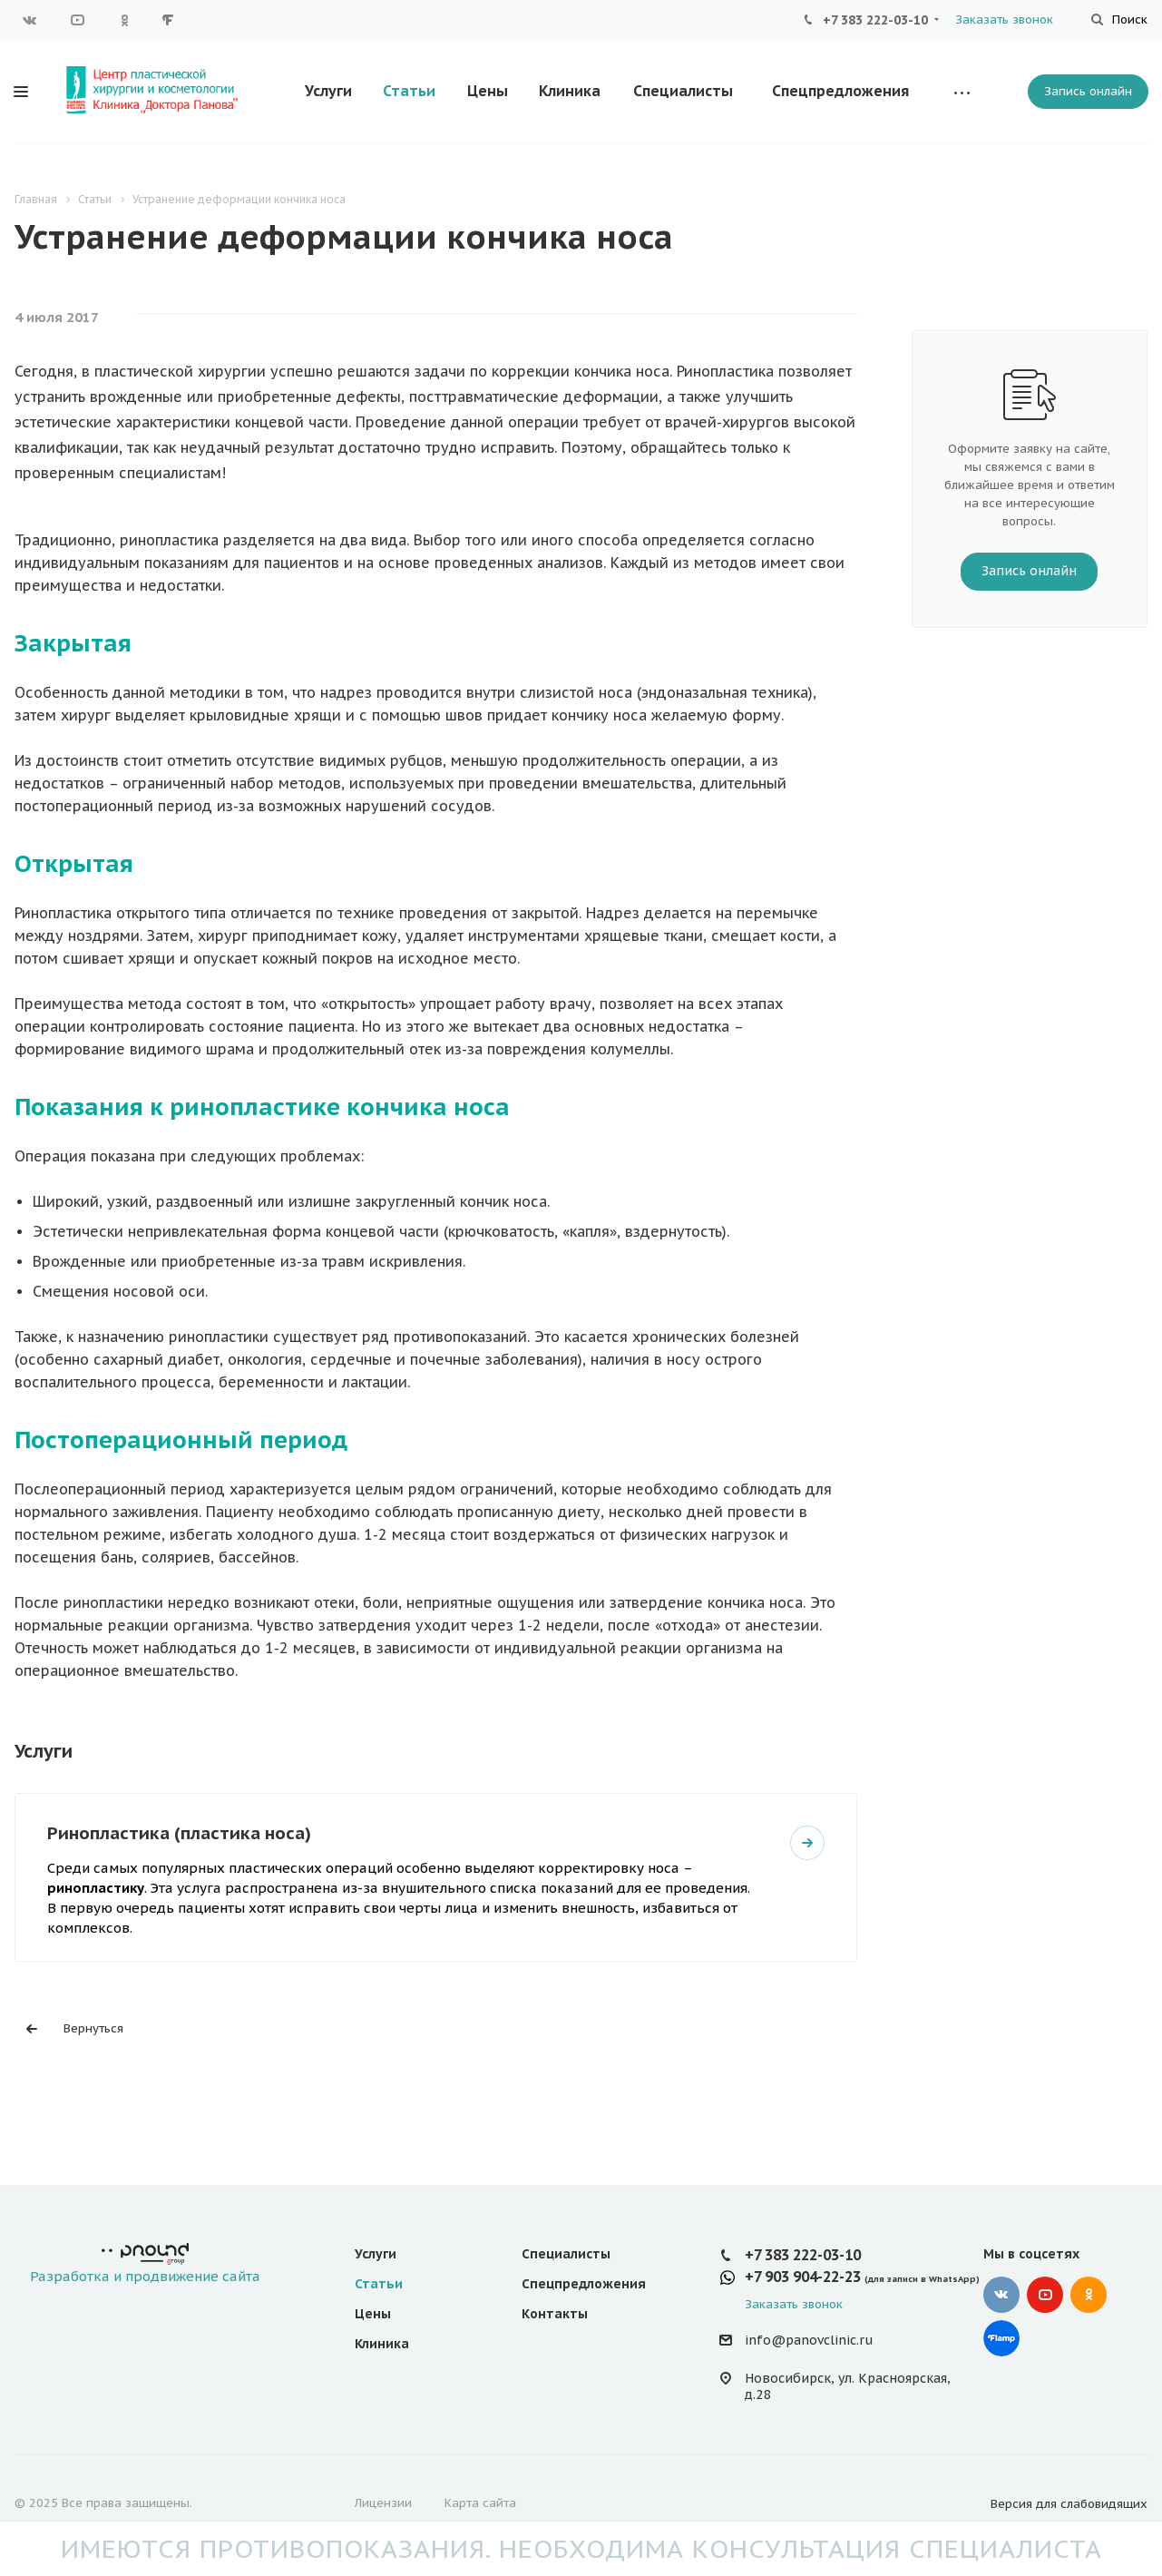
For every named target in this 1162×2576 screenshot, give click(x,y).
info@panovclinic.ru (809, 2341)
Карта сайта (480, 2503)
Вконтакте (30, 20)
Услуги (328, 91)
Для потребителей (359, 19)
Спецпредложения (840, 91)
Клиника (570, 91)
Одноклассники (124, 20)
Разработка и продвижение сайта (145, 2264)
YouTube (77, 20)
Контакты (555, 2314)
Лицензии (383, 2503)
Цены (487, 91)
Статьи (409, 91)
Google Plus (171, 20)
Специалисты (683, 91)
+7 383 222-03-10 (875, 20)
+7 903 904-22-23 (803, 2276)
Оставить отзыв (639, 19)
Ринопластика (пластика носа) (179, 1832)
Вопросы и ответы (503, 19)
